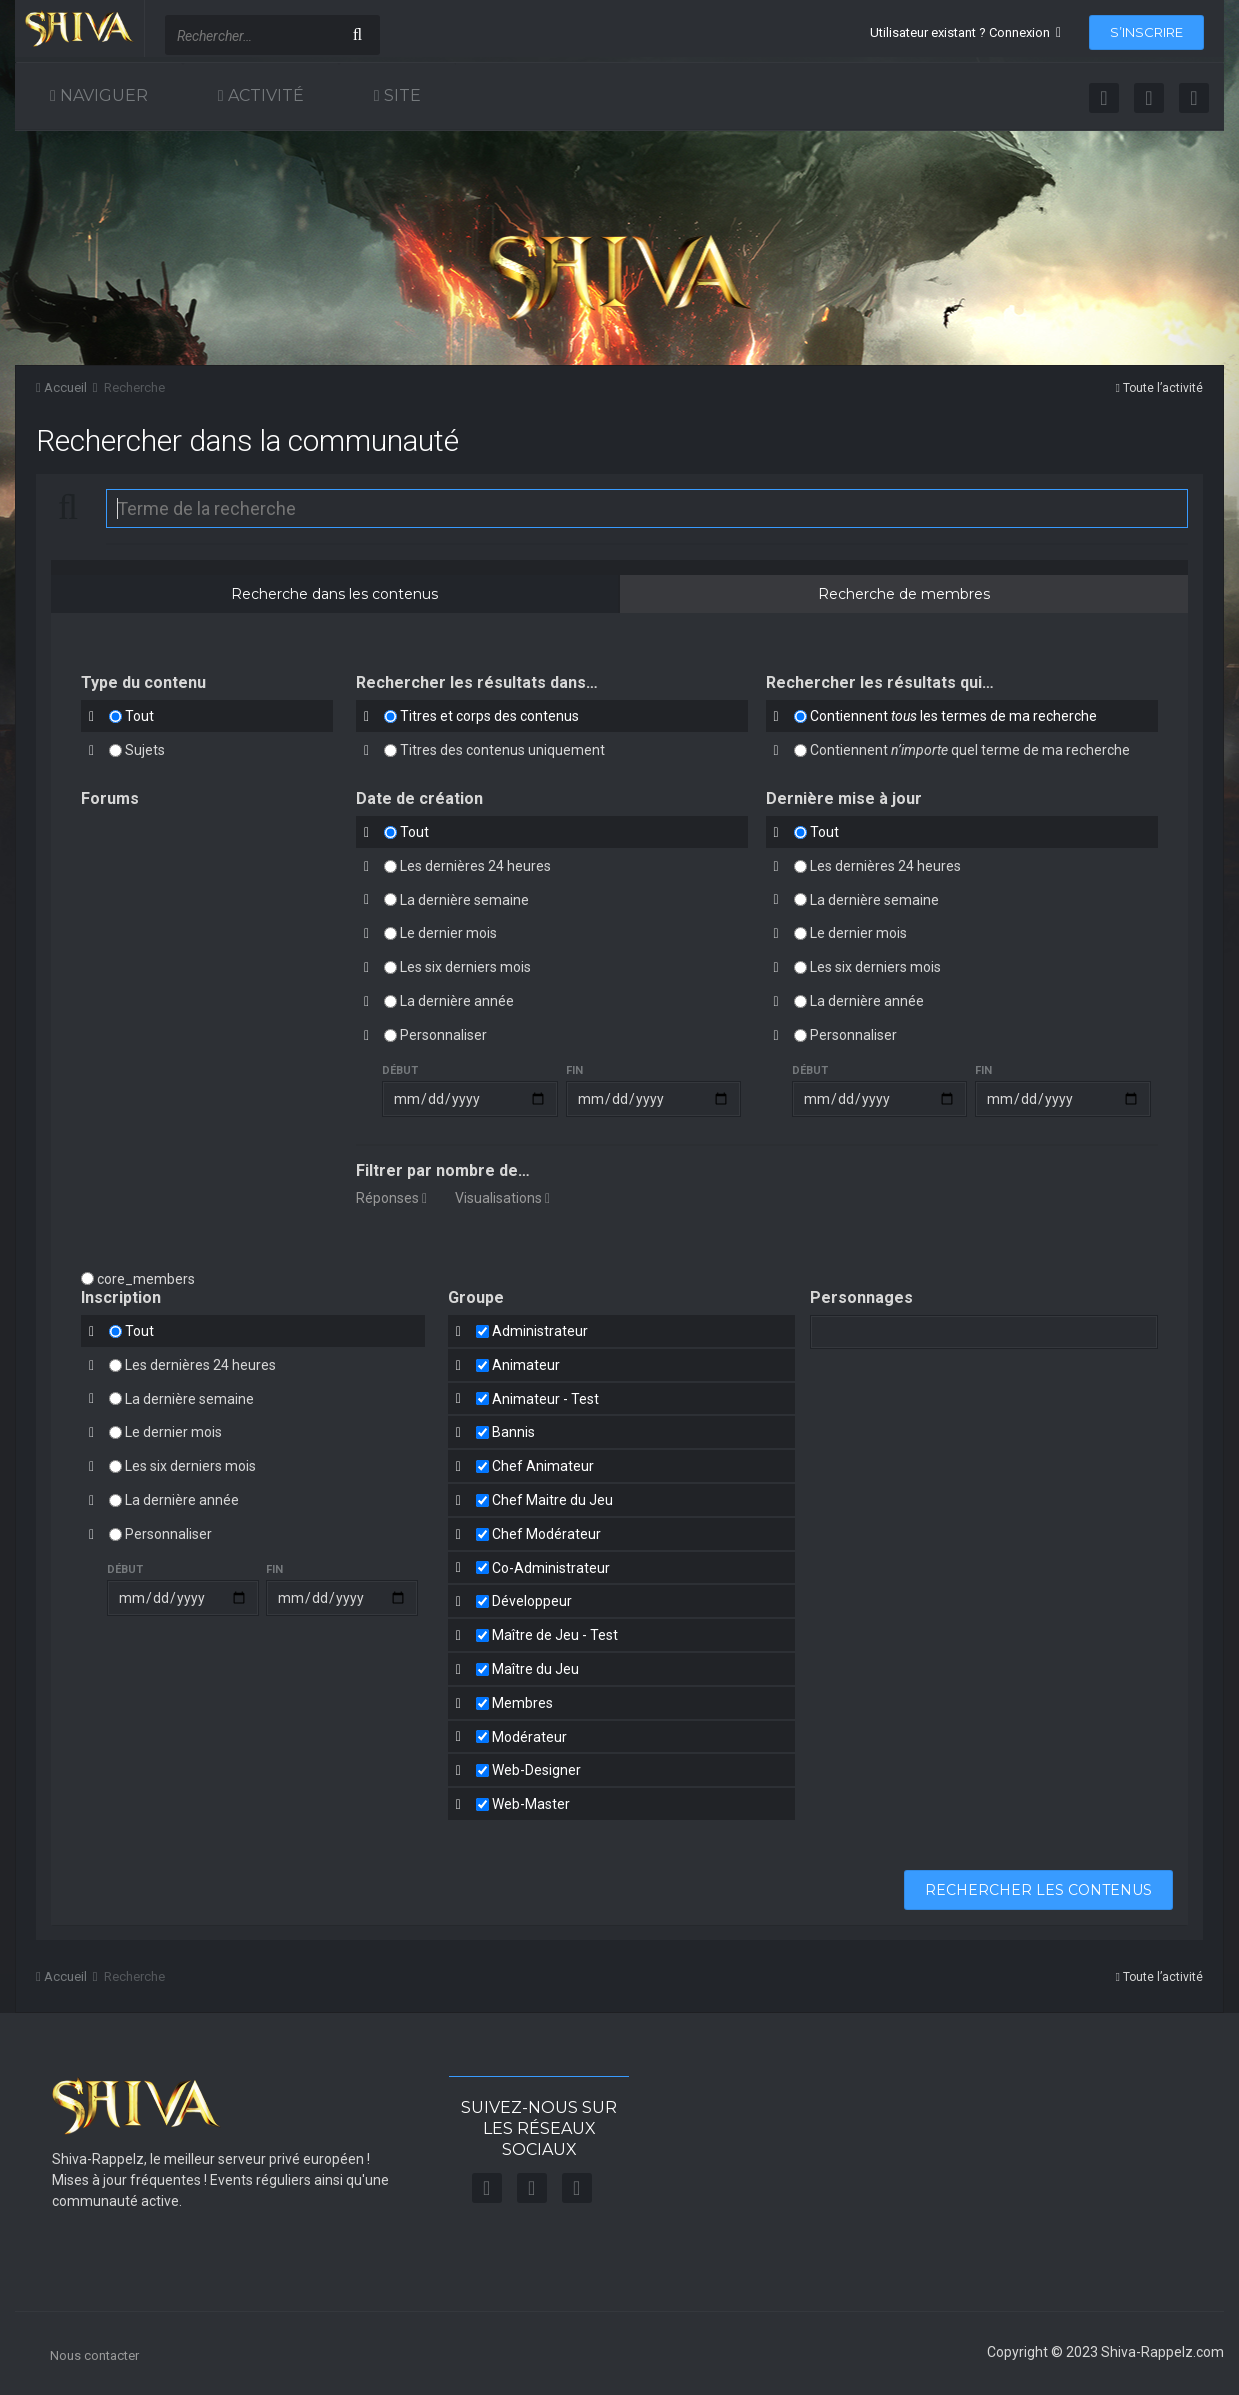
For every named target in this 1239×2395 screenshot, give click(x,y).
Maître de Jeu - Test (555, 1635)
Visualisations (502, 1198)
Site (400, 95)
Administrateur (540, 1331)
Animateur (526, 1365)
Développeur (532, 1601)
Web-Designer (536, 1770)
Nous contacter (94, 2355)
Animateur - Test (545, 1398)
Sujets (145, 750)
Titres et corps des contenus (489, 716)
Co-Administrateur (551, 1567)
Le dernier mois (448, 933)
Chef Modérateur (546, 1534)
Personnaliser (443, 1035)
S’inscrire (1146, 32)
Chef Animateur (543, 1466)
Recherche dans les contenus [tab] (334, 594)
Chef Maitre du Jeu (552, 1500)
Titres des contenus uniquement (502, 750)
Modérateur (529, 1736)
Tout (139, 716)
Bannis (513, 1432)
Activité (264, 95)
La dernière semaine (464, 899)
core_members (146, 1279)
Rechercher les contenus (1038, 1890)
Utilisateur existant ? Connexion (965, 32)
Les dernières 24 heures (475, 866)
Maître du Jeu (535, 1669)
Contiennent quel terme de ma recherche (970, 750)
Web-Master (531, 1804)
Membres (522, 1703)
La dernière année (457, 1001)
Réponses (391, 1198)
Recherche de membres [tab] (904, 594)
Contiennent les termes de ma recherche (953, 716)
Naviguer (102, 95)
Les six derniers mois (465, 967)
